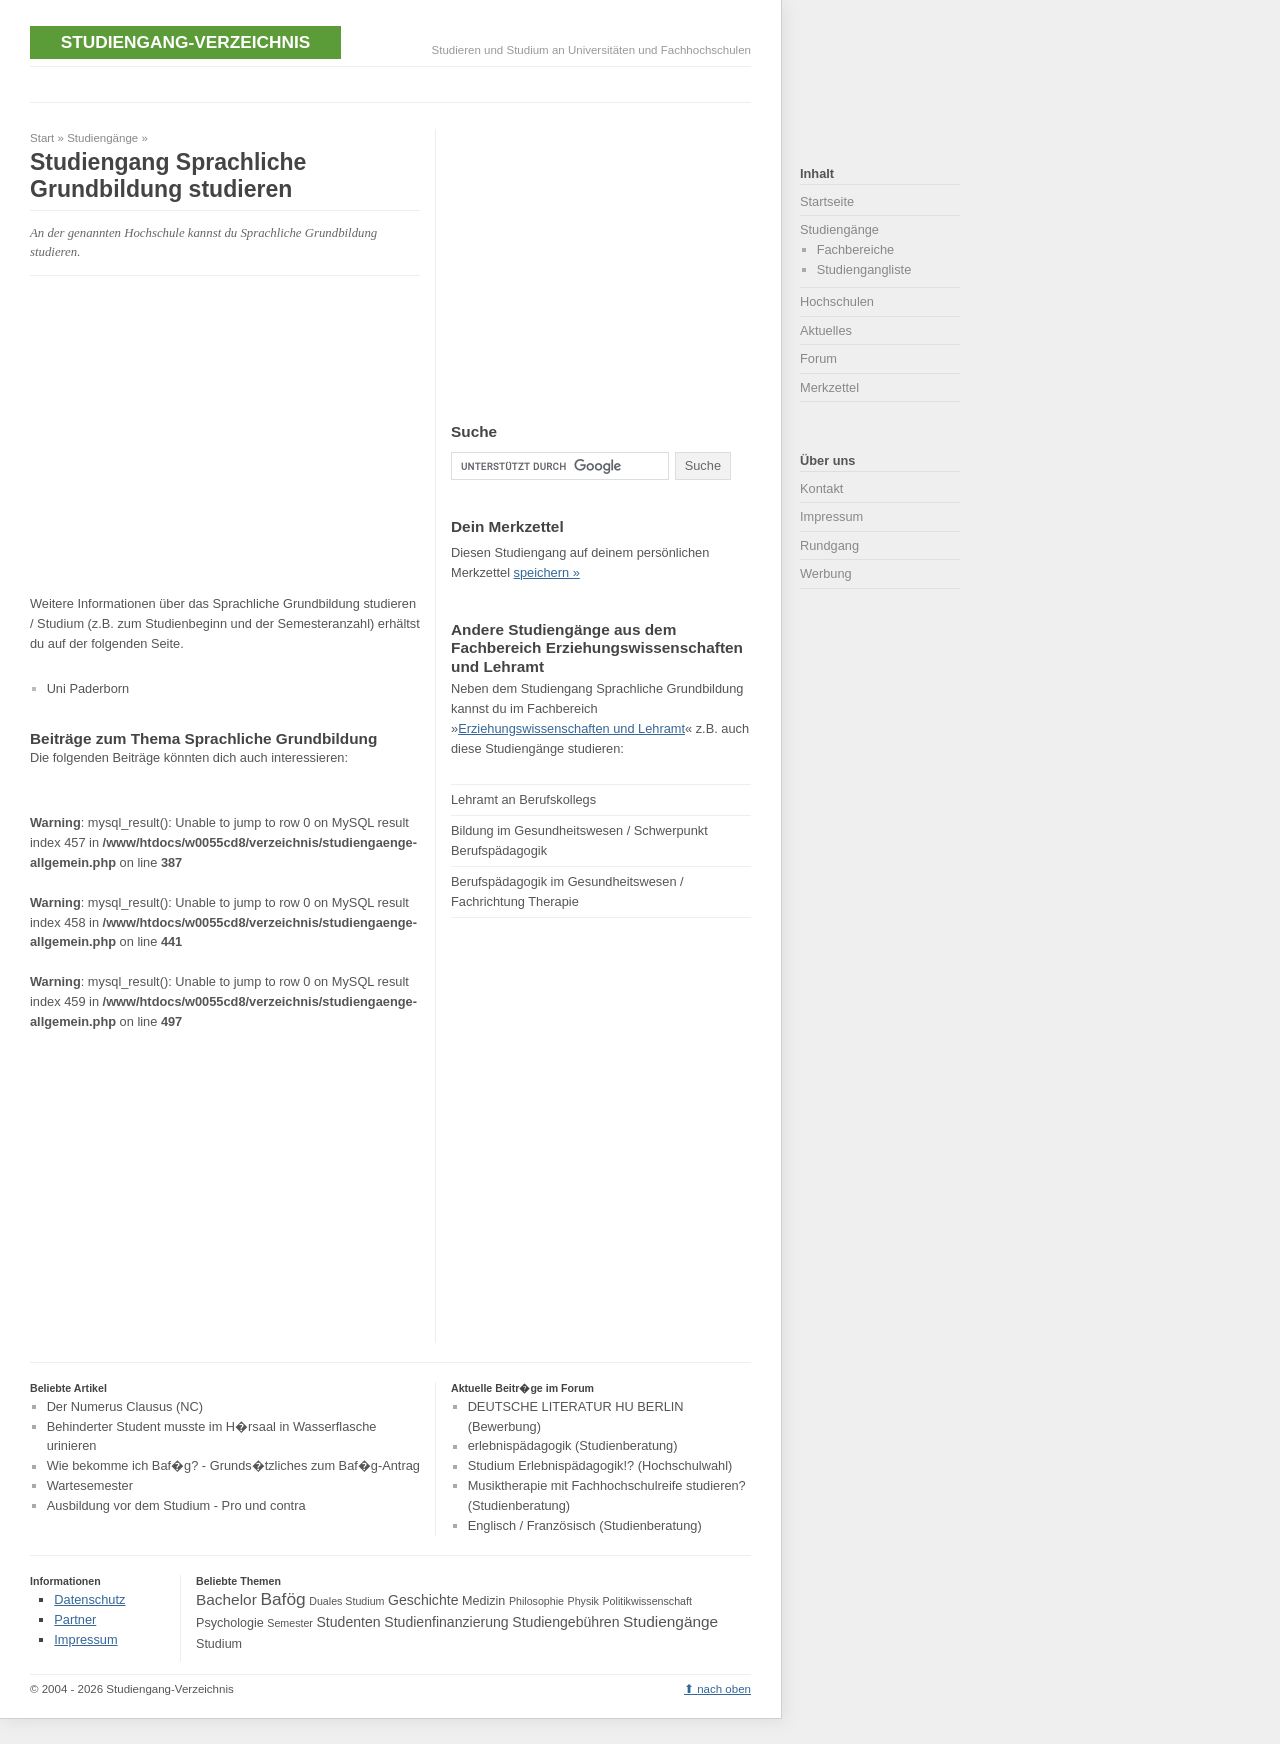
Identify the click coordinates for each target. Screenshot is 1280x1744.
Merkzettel (829, 387)
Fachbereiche (856, 249)
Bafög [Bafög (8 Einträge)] (282, 1599)
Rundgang (829, 545)
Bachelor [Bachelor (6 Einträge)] (226, 1599)
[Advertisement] (394, 82)
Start (42, 138)
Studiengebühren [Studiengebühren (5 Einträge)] (565, 1622)
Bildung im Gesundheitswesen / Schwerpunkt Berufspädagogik (579, 840)
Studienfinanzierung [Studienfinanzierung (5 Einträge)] (446, 1622)
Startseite (827, 201)
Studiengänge (102, 138)
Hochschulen (837, 301)
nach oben (724, 1689)
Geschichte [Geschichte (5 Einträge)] (423, 1600)
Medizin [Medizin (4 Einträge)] (483, 1601)
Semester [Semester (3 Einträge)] (290, 1623)
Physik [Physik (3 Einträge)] (583, 1601)
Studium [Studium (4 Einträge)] (219, 1644)
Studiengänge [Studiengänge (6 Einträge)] (670, 1621)
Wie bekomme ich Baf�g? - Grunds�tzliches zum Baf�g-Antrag (233, 1466)
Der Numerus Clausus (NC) (125, 1406)
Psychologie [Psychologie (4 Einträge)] (230, 1623)
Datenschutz (89, 1599)
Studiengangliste (864, 269)
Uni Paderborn (88, 688)
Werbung (826, 573)
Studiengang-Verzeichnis (185, 42)
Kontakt (821, 488)
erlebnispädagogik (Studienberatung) (573, 1446)
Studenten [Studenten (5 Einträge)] (348, 1622)
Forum (818, 358)
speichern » (547, 572)
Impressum (831, 516)
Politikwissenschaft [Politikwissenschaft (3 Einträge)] (647, 1601)
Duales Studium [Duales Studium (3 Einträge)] (346, 1601)
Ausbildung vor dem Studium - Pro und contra (176, 1505)
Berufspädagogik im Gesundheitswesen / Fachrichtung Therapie (567, 891)
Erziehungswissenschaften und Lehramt (571, 728)
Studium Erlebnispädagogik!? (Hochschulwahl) (600, 1466)
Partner (75, 1619)
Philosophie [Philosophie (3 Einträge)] (536, 1601)
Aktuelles (826, 330)
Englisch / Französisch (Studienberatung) (585, 1525)
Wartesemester (90, 1485)
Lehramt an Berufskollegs (523, 799)
